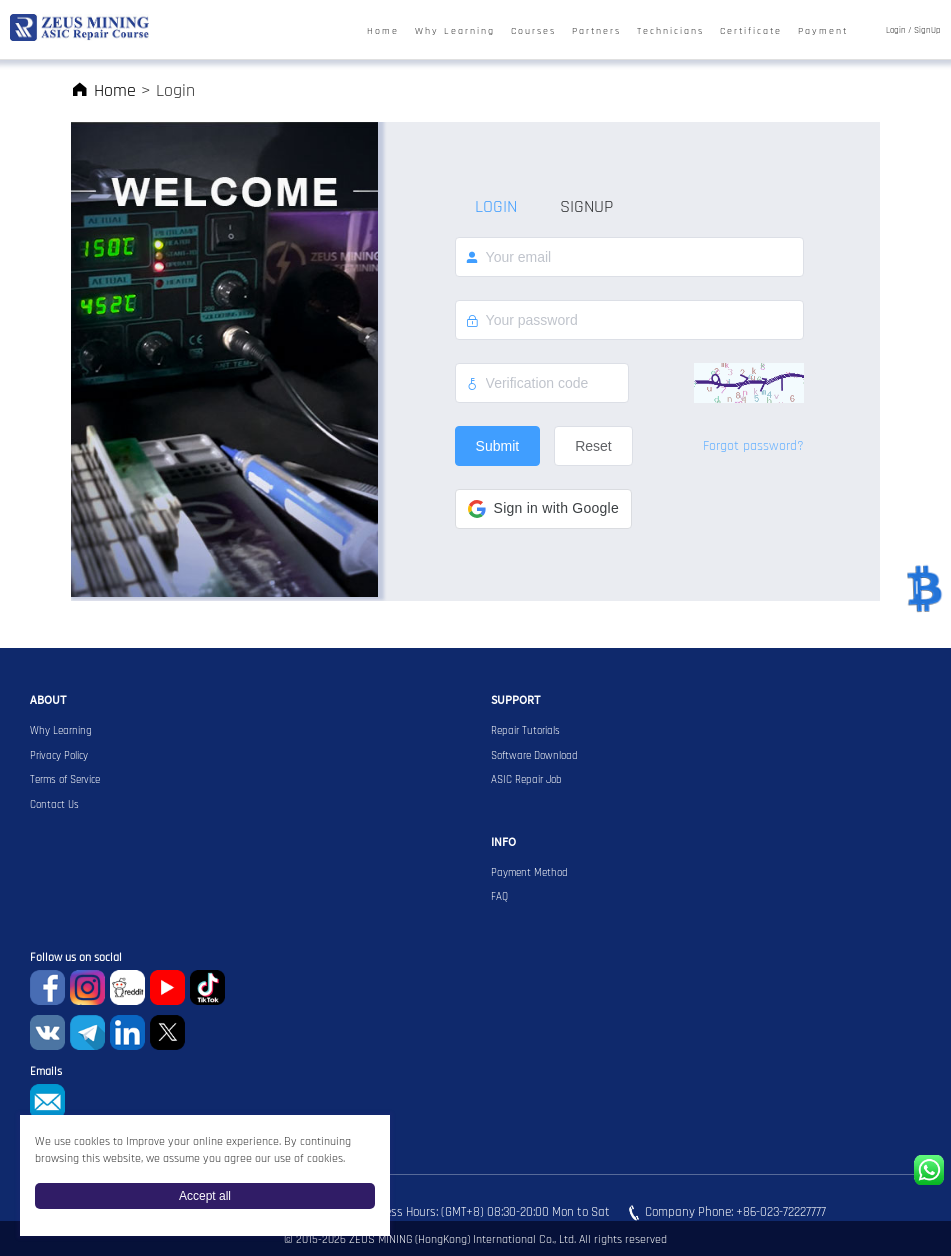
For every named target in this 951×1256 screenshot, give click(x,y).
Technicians (670, 31)
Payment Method (529, 873)
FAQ (499, 897)
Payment (823, 31)
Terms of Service (65, 780)
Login (896, 31)
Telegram (87, 1032)
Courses (533, 31)
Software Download (534, 756)
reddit (127, 987)
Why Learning (455, 31)
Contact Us (54, 805)
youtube (167, 987)
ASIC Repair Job (526, 780)
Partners (596, 31)
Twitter (167, 1032)
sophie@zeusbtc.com (47, 1101)
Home (383, 31)
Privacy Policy (59, 756)
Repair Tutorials (525, 731)
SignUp (927, 31)
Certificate (751, 31)
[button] (543, 509)
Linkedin (127, 1032)
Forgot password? (753, 446)
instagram (87, 987)
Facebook (47, 987)
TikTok (207, 987)
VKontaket (47, 1032)
